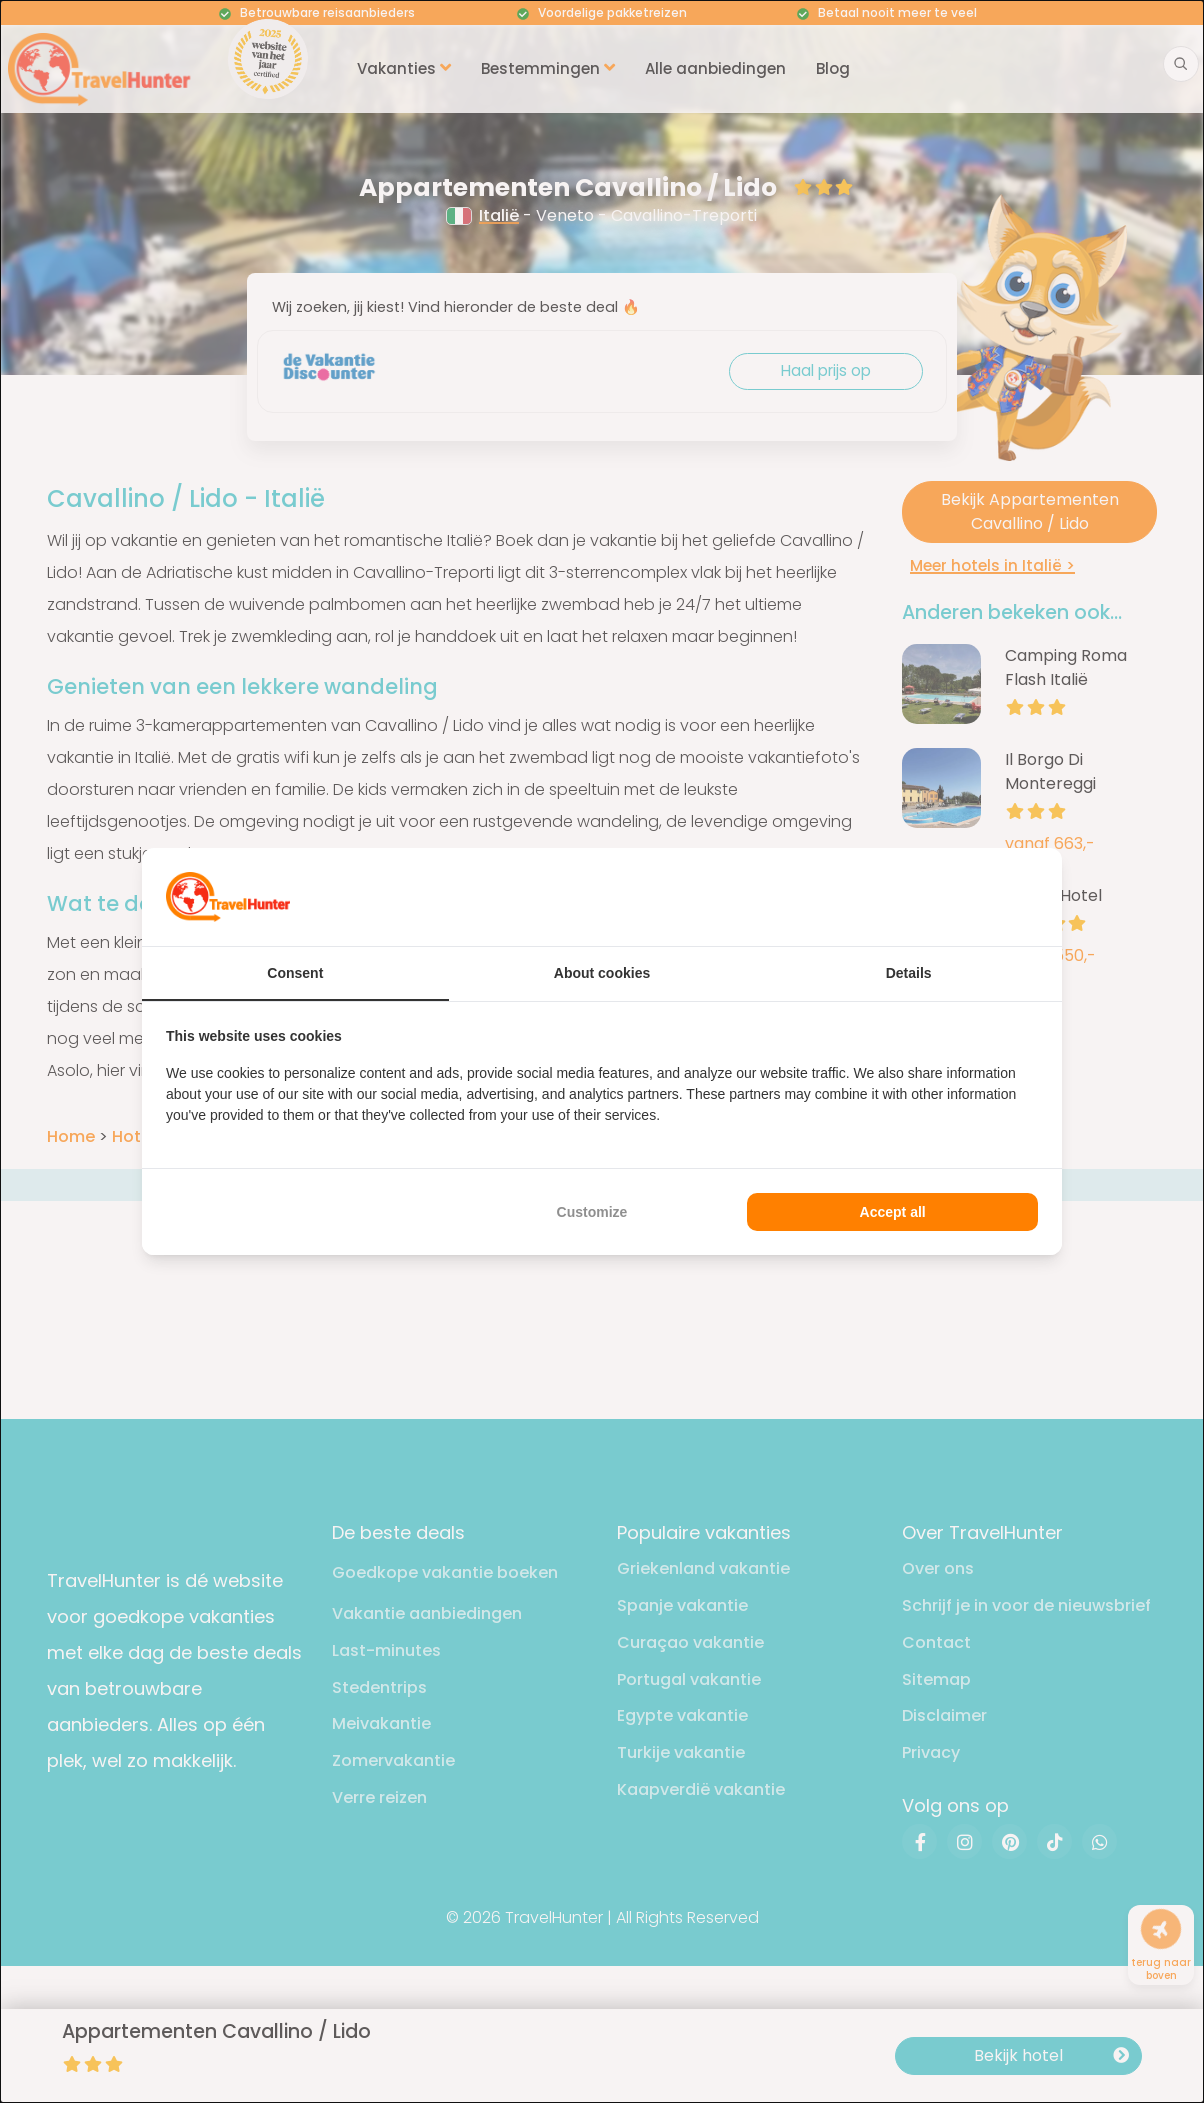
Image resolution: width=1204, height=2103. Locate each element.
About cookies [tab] (602, 973)
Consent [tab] (295, 973)
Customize (592, 1212)
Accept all (893, 1212)
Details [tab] (909, 973)
